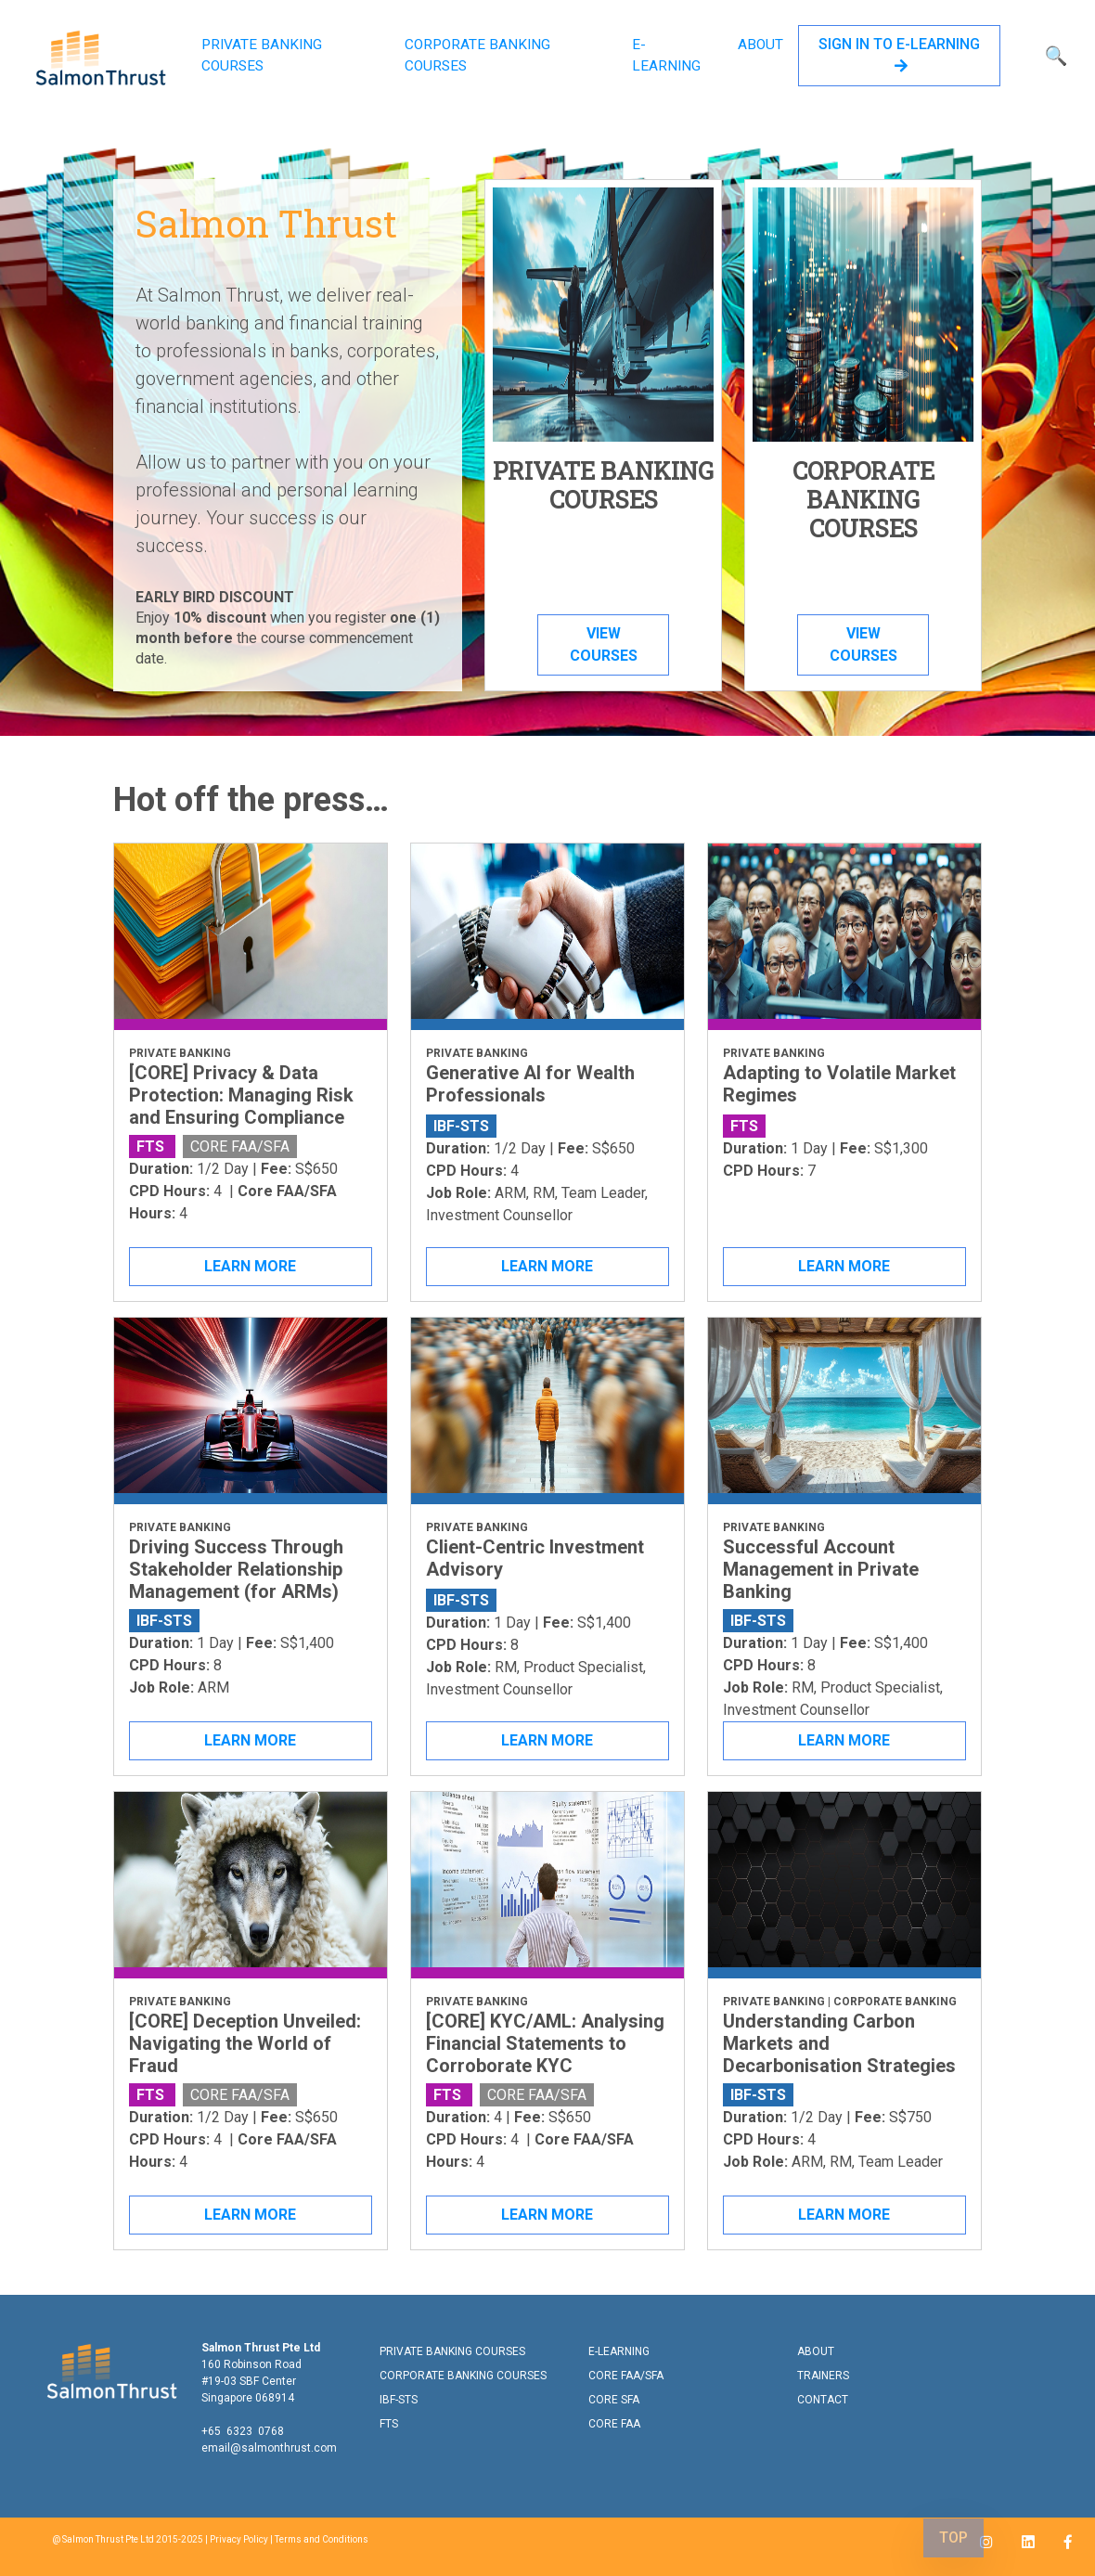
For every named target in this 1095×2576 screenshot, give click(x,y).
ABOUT (760, 44)
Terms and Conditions (321, 2539)
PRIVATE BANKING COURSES (261, 55)
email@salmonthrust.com (269, 2447)
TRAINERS (823, 2375)
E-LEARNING (666, 55)
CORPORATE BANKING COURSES (477, 55)
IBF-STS (399, 2399)
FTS (389, 2423)
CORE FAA (614, 2423)
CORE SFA (613, 2399)
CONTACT (822, 2399)
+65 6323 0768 (242, 2431)
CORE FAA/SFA (625, 2375)
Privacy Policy (239, 2539)
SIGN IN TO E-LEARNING (899, 54)
